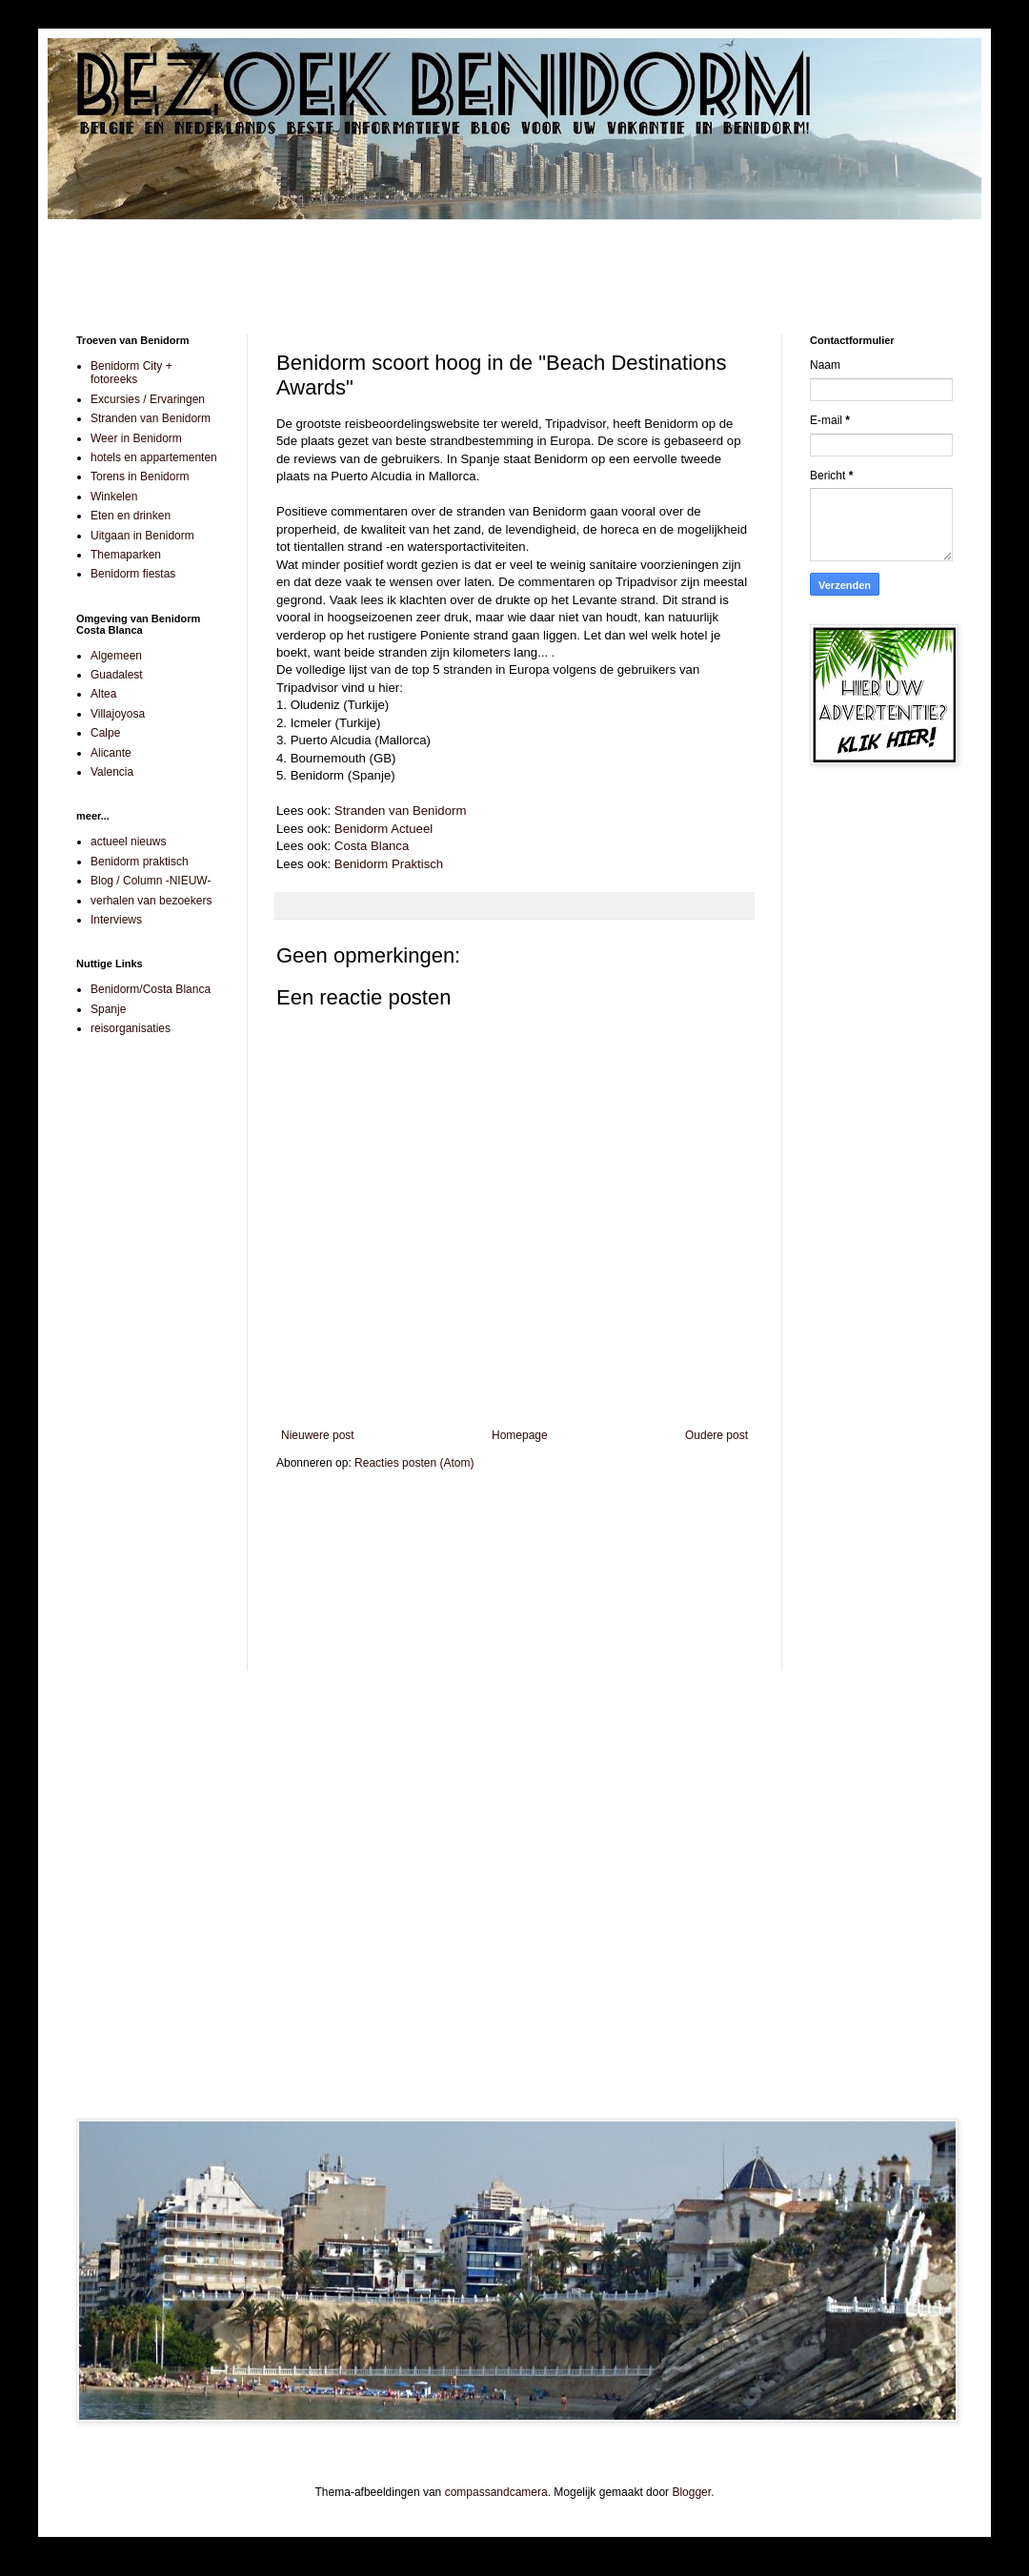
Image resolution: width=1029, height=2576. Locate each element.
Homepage (520, 1435)
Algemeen (116, 655)
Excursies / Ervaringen (148, 399)
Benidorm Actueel (382, 828)
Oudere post (716, 1435)
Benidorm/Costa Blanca (151, 989)
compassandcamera (496, 2492)
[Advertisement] (514, 263)
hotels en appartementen (154, 457)
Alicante (111, 753)
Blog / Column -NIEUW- (151, 880)
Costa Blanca (371, 846)
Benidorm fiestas (133, 573)
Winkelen (114, 496)
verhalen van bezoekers (151, 900)
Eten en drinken (131, 515)
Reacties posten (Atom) (414, 1463)
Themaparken (126, 554)
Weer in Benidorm (136, 438)
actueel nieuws (128, 841)
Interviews (116, 919)
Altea (103, 693)
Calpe (105, 733)
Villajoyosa (118, 713)
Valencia (112, 772)
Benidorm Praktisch (388, 864)
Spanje (108, 1009)
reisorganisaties (131, 1028)
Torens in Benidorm (140, 476)
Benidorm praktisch (140, 861)
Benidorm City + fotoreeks (131, 372)
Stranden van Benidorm (400, 810)
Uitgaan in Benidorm (142, 535)
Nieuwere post (317, 1435)
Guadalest (117, 674)
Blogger (691, 2492)
